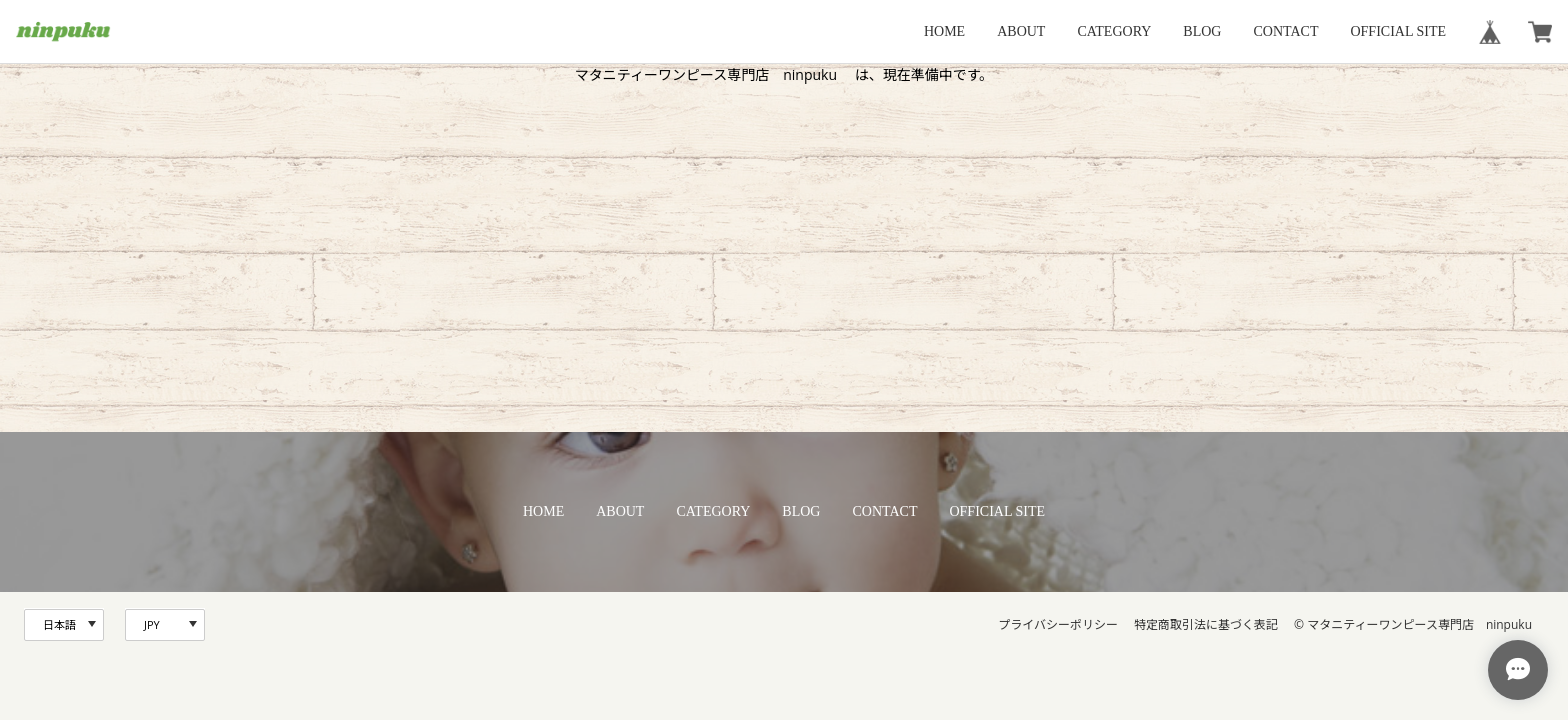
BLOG (1202, 31)
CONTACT (1285, 31)
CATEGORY (1114, 31)
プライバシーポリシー (1058, 624)
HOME (944, 31)
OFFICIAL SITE (1398, 31)
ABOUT (1021, 31)
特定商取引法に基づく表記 (1206, 624)
